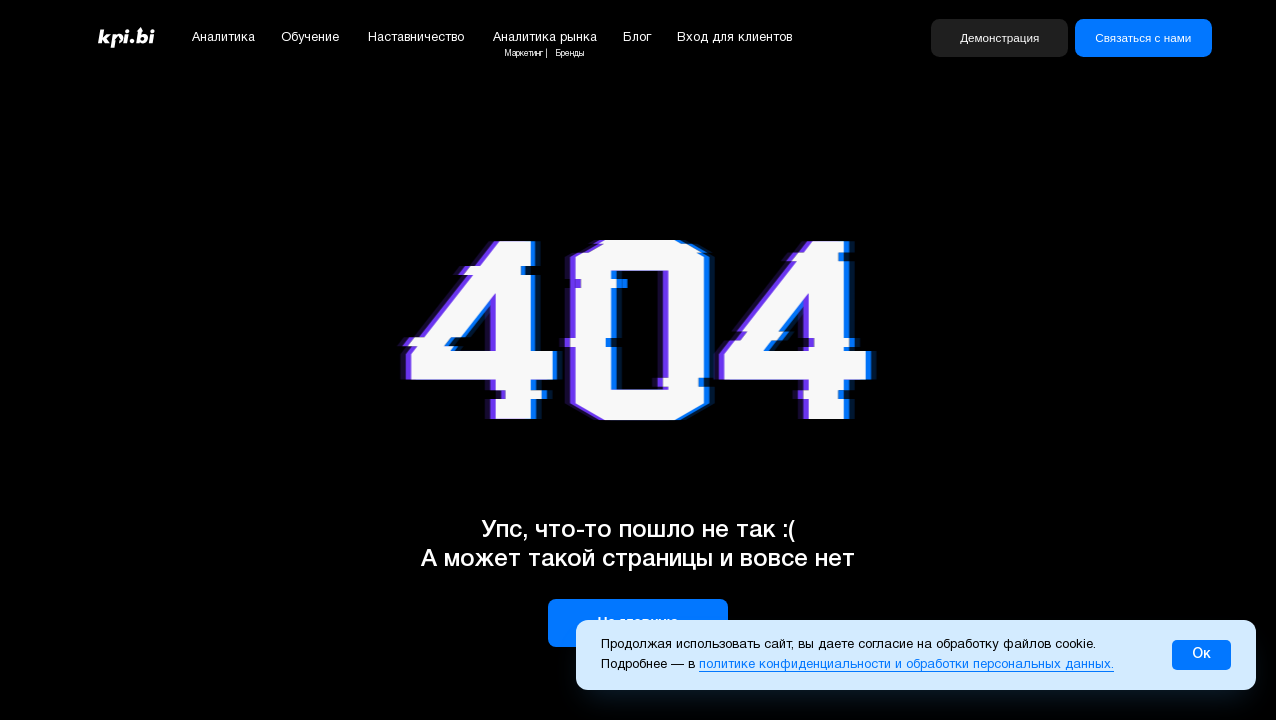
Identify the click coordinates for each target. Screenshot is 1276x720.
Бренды (569, 54)
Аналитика (223, 38)
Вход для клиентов (734, 38)
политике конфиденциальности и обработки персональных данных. (906, 665)
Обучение (310, 38)
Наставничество (416, 38)
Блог (637, 38)
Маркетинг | (526, 54)
